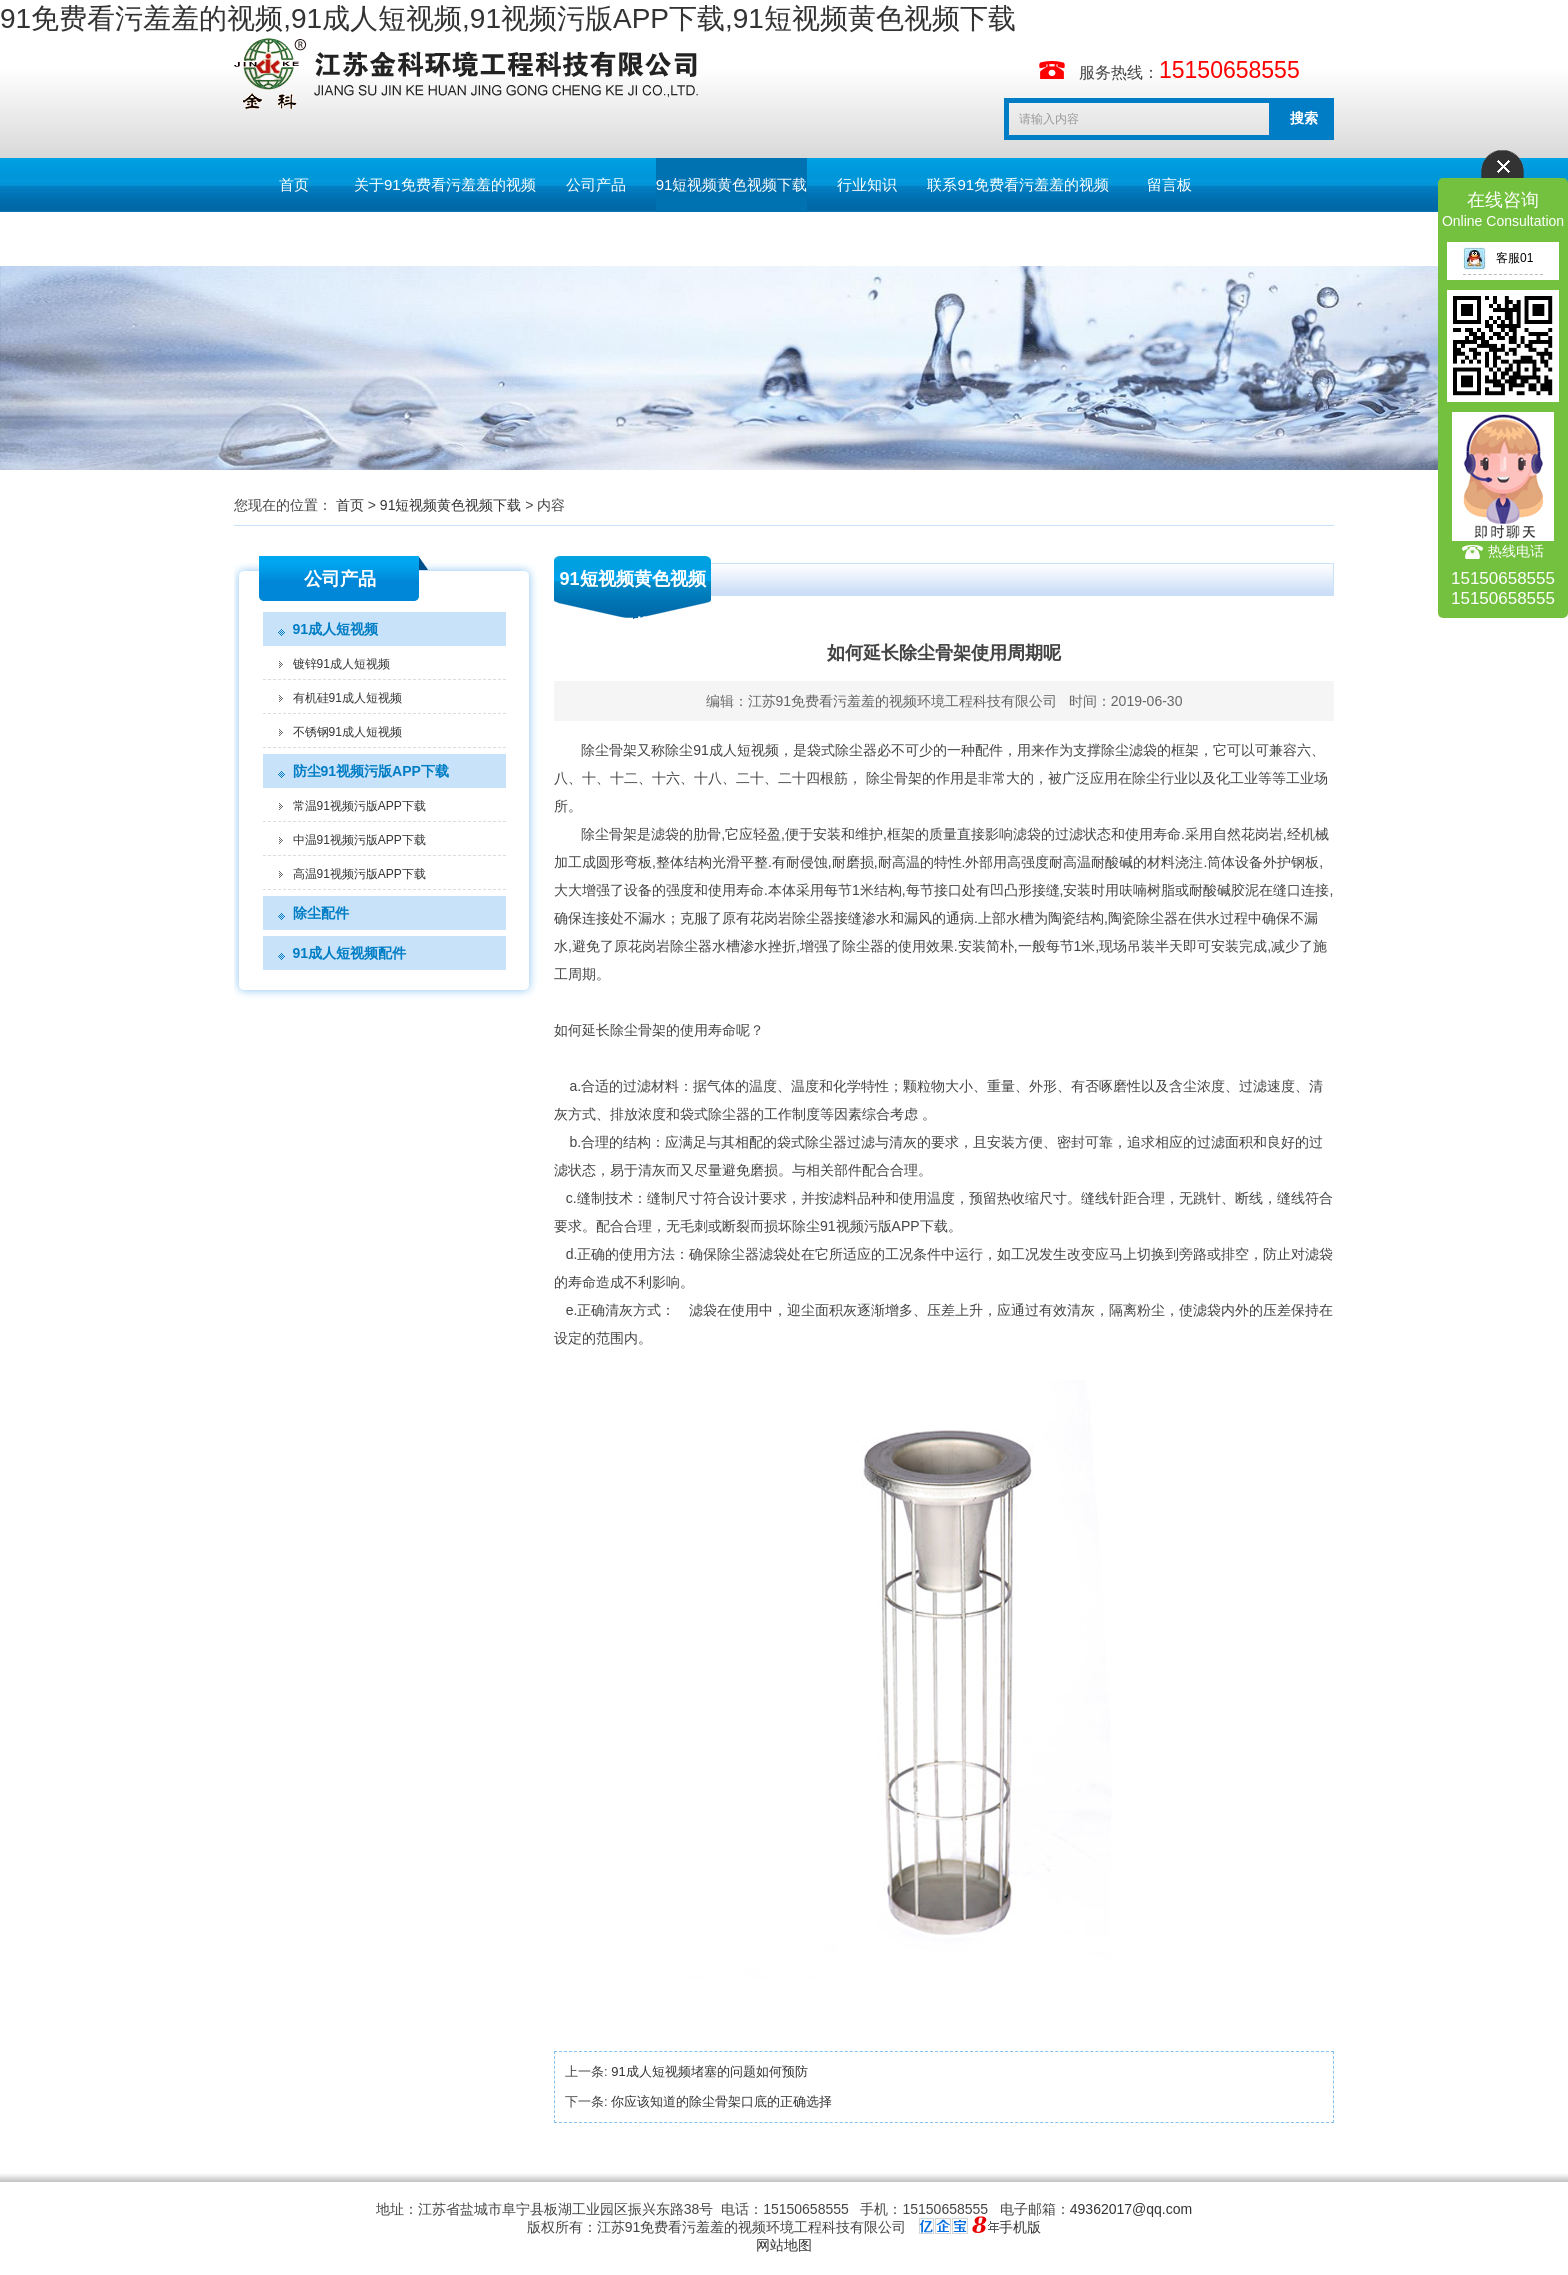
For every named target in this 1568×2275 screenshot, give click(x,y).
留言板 (1169, 184)
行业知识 (867, 184)
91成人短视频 (336, 629)
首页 (294, 184)
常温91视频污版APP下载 (359, 806)
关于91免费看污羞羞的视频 (445, 184)
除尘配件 (321, 913)
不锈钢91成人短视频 (347, 732)
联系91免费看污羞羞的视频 (1018, 184)
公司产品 (596, 184)
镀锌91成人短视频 (341, 664)
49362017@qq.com (1131, 2209)
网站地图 (784, 2245)
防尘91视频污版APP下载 (371, 771)
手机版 (1020, 2227)
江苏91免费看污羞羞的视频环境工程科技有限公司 (903, 701)
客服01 (1498, 258)
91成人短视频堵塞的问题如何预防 (709, 2071)
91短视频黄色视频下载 (732, 184)
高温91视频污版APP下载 (359, 874)
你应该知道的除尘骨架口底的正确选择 (721, 2101)
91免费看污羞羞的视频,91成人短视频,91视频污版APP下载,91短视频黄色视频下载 (508, 18)
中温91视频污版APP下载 (359, 840)
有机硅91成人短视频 (347, 698)
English (293, 238)
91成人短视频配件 (350, 953)
